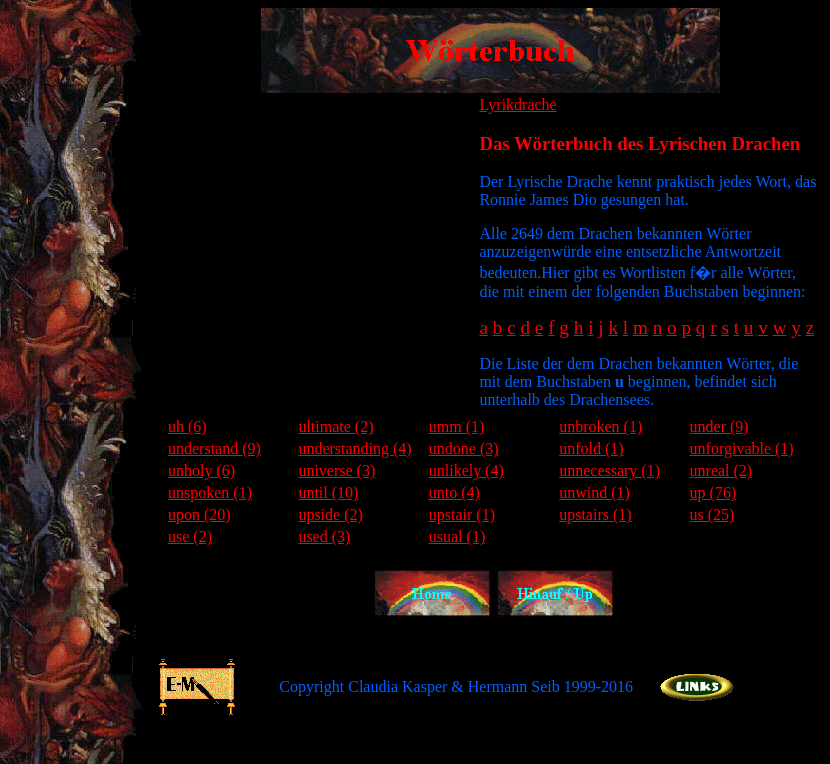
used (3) (324, 536)
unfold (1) (591, 448)
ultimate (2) (335, 426)
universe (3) (336, 470)
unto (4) (454, 492)
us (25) (712, 514)
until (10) (328, 492)
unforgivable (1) (742, 448)
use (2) (190, 536)
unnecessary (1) (609, 470)
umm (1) (457, 426)
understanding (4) (354, 448)
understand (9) (214, 448)
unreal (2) (721, 470)
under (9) (719, 426)
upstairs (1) (595, 514)
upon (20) (199, 514)
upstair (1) (462, 514)
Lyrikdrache (517, 104)
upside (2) (330, 514)
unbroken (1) (600, 426)
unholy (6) (201, 470)
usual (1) (457, 536)
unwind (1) (594, 492)
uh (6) (187, 426)
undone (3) (464, 448)
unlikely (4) (466, 470)
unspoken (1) (210, 492)
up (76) (713, 492)
